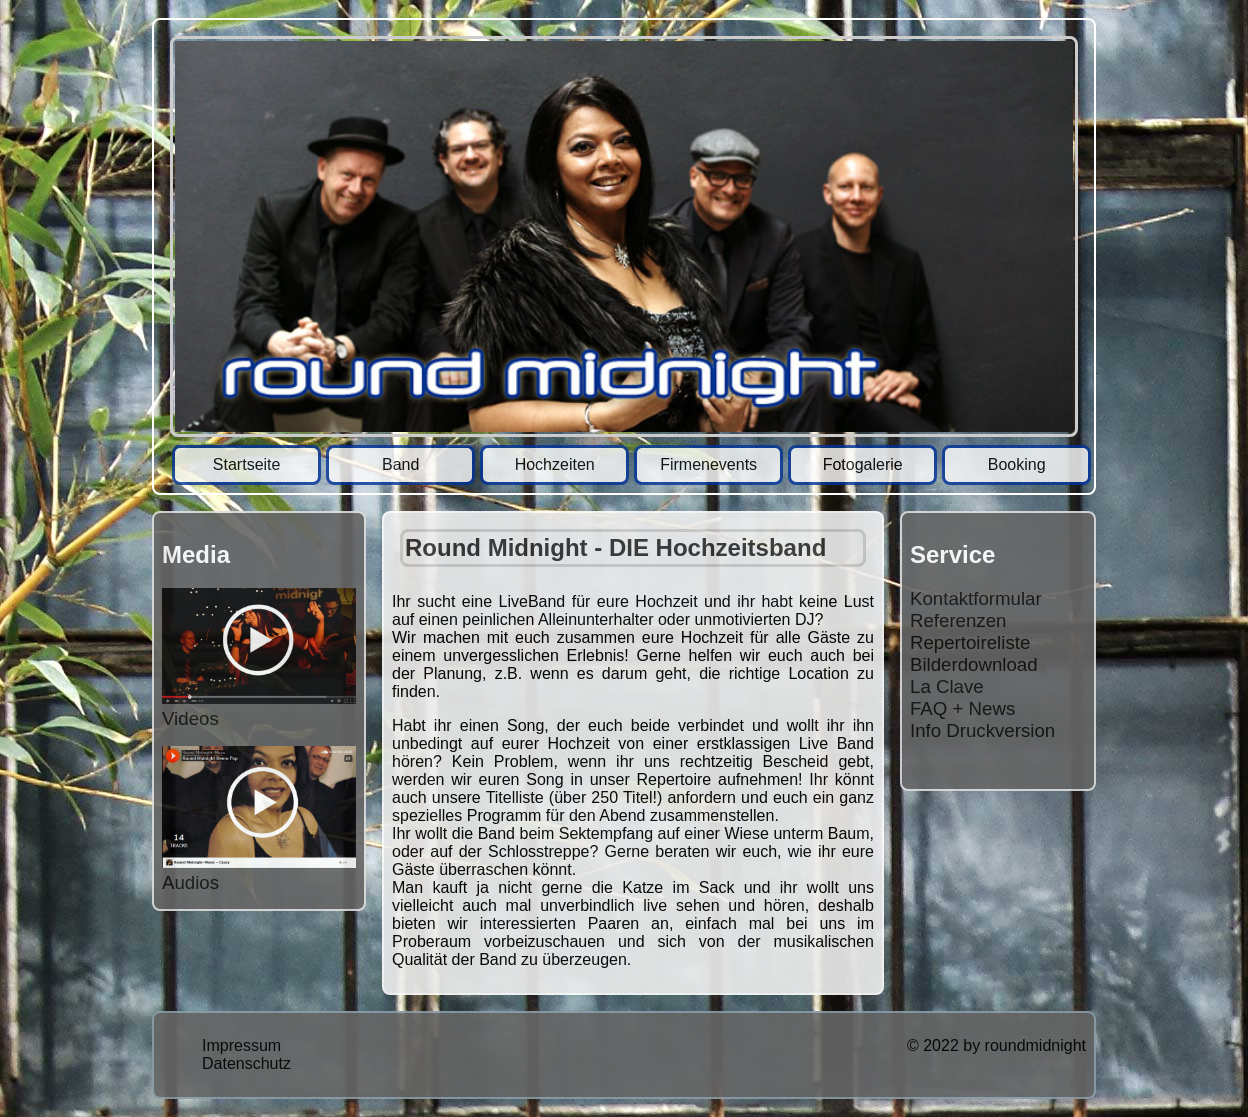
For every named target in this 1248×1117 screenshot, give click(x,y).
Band (400, 464)
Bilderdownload (974, 664)
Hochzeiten (555, 464)
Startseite (247, 464)
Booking (1017, 464)
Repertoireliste (970, 642)
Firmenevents (708, 464)
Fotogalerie (863, 464)
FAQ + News (962, 708)
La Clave (947, 686)
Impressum (241, 1045)
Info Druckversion (982, 730)
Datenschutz (246, 1063)
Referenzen (958, 620)
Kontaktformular (976, 598)
